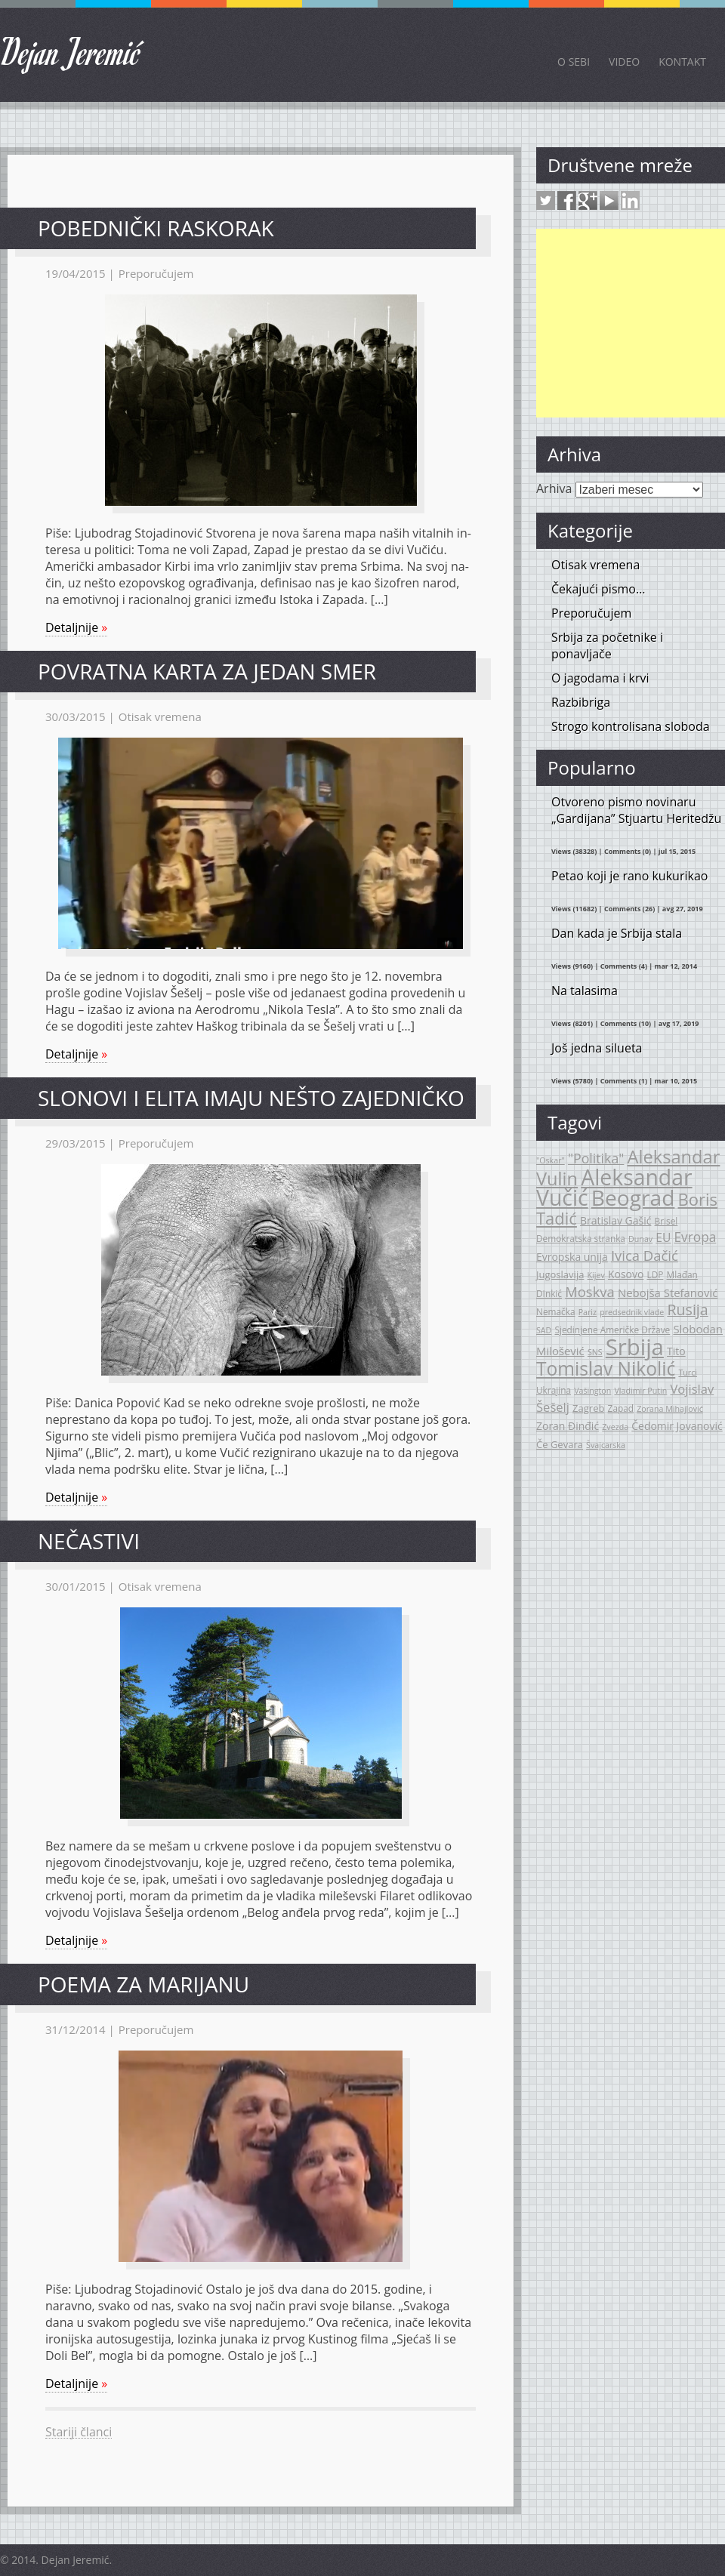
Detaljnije (76, 627)
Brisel (666, 1221)
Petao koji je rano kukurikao (629, 875)
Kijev (596, 1275)
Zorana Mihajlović (670, 1409)
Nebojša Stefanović (667, 1292)
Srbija (635, 1347)
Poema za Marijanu (143, 1984)
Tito (676, 1351)
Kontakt (682, 61)
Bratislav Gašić (615, 1220)
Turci (687, 1372)
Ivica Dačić (644, 1255)
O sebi (573, 61)
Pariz (587, 1312)
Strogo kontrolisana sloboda (630, 726)
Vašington (592, 1390)
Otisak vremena (160, 716)
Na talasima (584, 990)
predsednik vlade (632, 1312)
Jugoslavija (560, 1274)
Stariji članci (78, 2431)
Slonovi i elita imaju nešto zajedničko (251, 1097)
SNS (595, 1352)
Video (624, 61)
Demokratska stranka (580, 1238)
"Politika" (596, 1158)
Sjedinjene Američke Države (612, 1329)
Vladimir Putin (640, 1390)
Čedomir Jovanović (676, 1426)
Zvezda (615, 1427)
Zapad (621, 1408)
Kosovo (625, 1274)
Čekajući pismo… (598, 589)
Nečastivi (89, 1541)
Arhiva (554, 488)
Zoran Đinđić (567, 1426)
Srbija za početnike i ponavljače (607, 645)
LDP (655, 1274)
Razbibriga (580, 702)
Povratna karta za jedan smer (207, 671)
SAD (543, 1330)
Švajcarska (605, 1445)
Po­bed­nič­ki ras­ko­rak (156, 228)
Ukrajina (553, 1390)
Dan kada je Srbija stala (616, 933)
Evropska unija (572, 1256)
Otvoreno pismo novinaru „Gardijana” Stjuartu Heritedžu (636, 810)
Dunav (640, 1239)
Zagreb (588, 1408)
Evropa (695, 1237)
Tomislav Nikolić (605, 1368)
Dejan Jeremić (70, 51)
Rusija (687, 1309)
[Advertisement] (630, 323)
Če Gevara (559, 1444)
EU (663, 1237)
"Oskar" (550, 1160)
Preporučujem (156, 273)
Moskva (590, 1291)
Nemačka (555, 1311)
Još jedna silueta (596, 1048)
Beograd (633, 1197)
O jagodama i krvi (600, 678)
